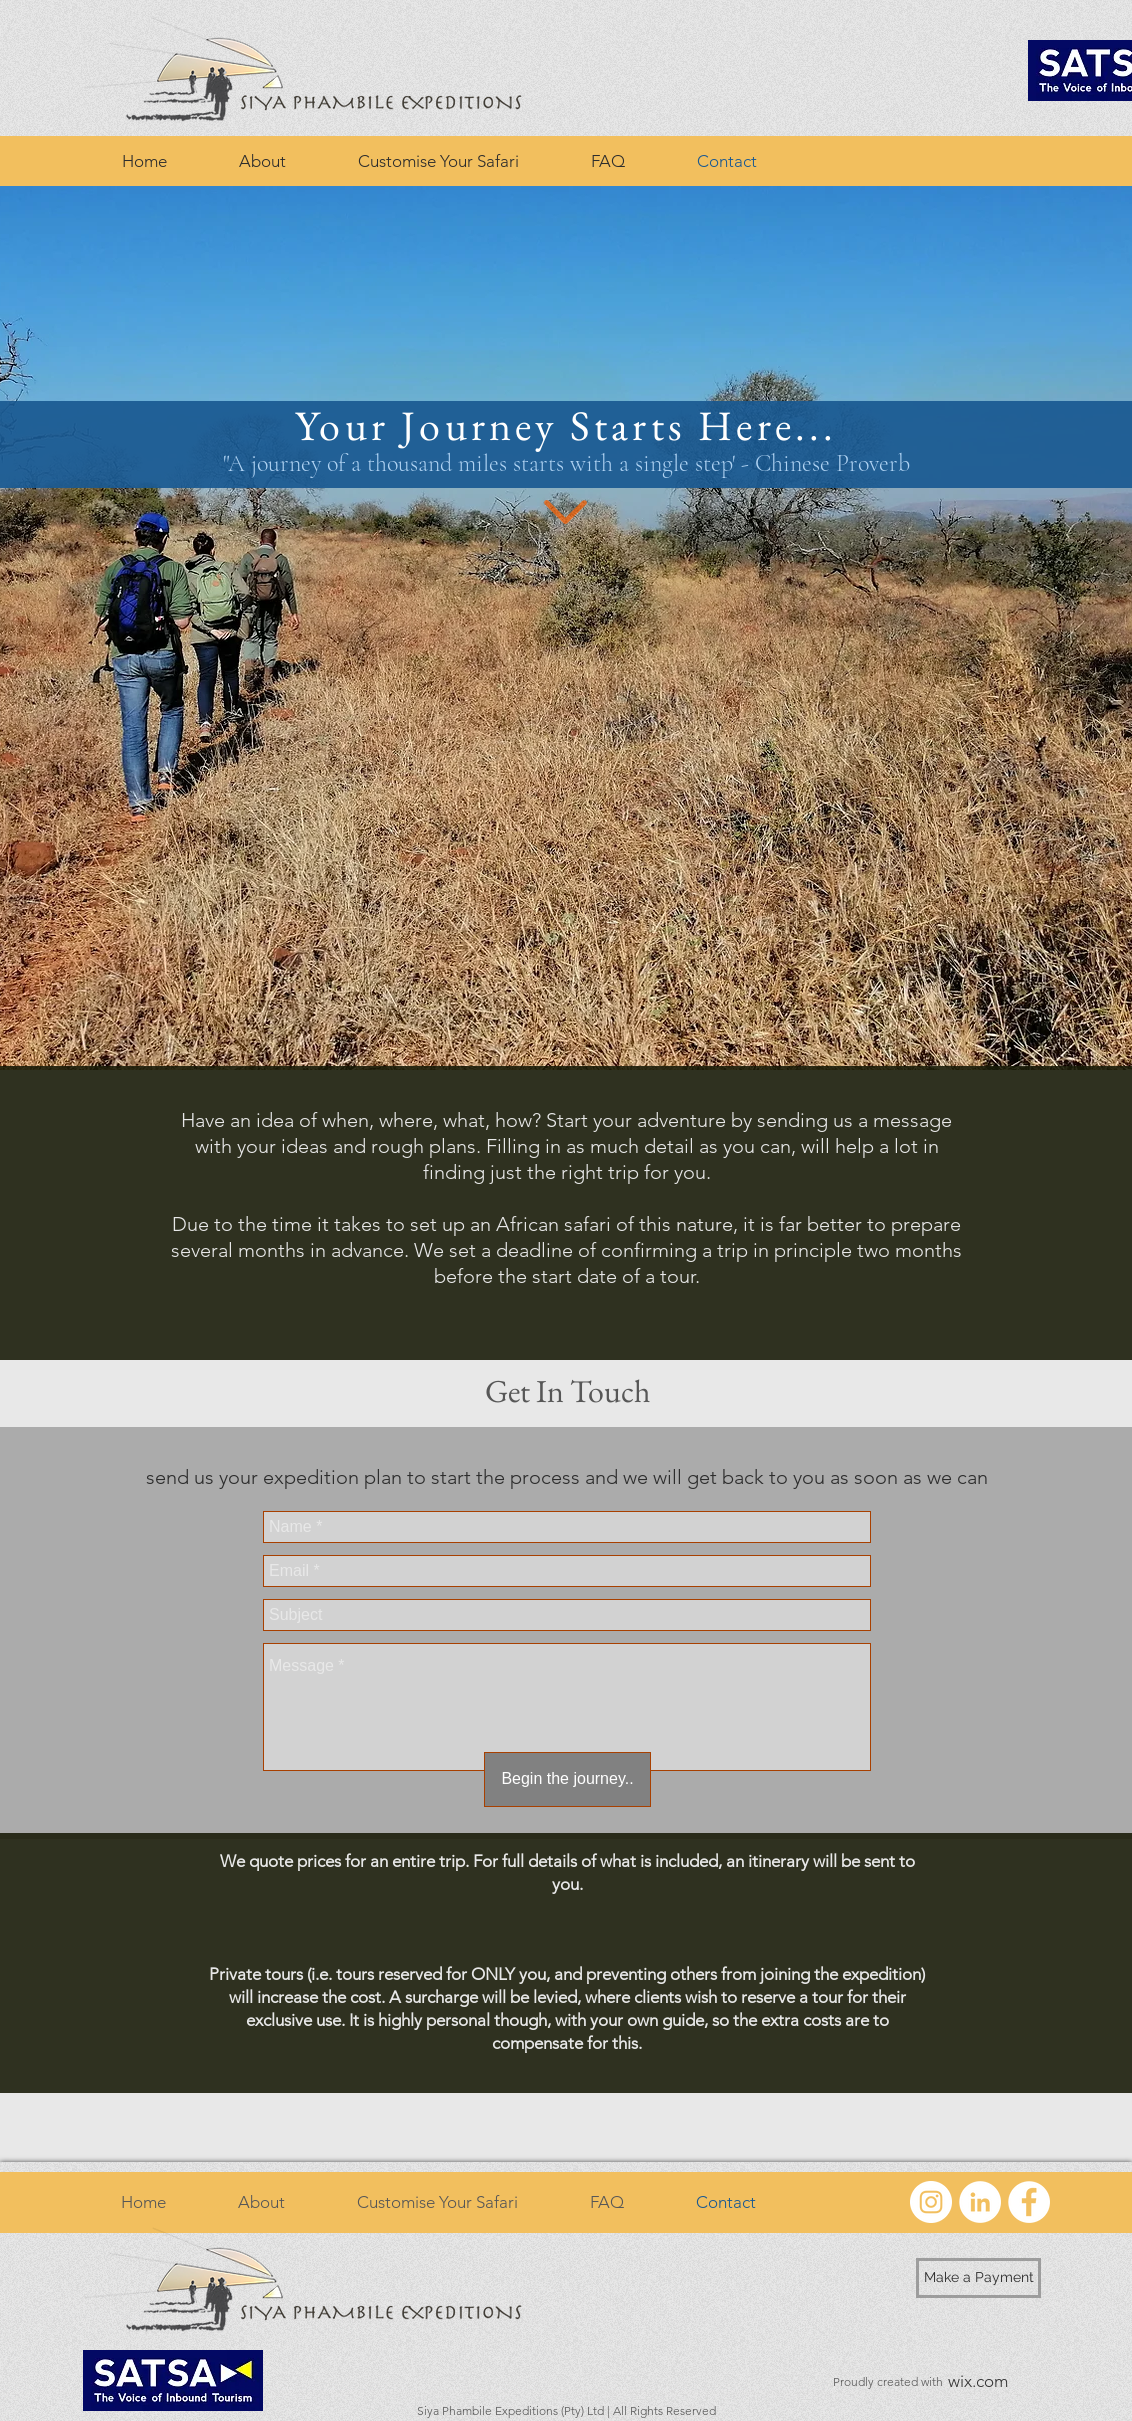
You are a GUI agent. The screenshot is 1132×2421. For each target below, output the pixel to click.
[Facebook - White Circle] (1029, 2202)
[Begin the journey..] (567, 1779)
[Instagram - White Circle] (931, 2202)
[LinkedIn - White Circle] (980, 2202)
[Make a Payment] (978, 2278)
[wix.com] (978, 2382)
